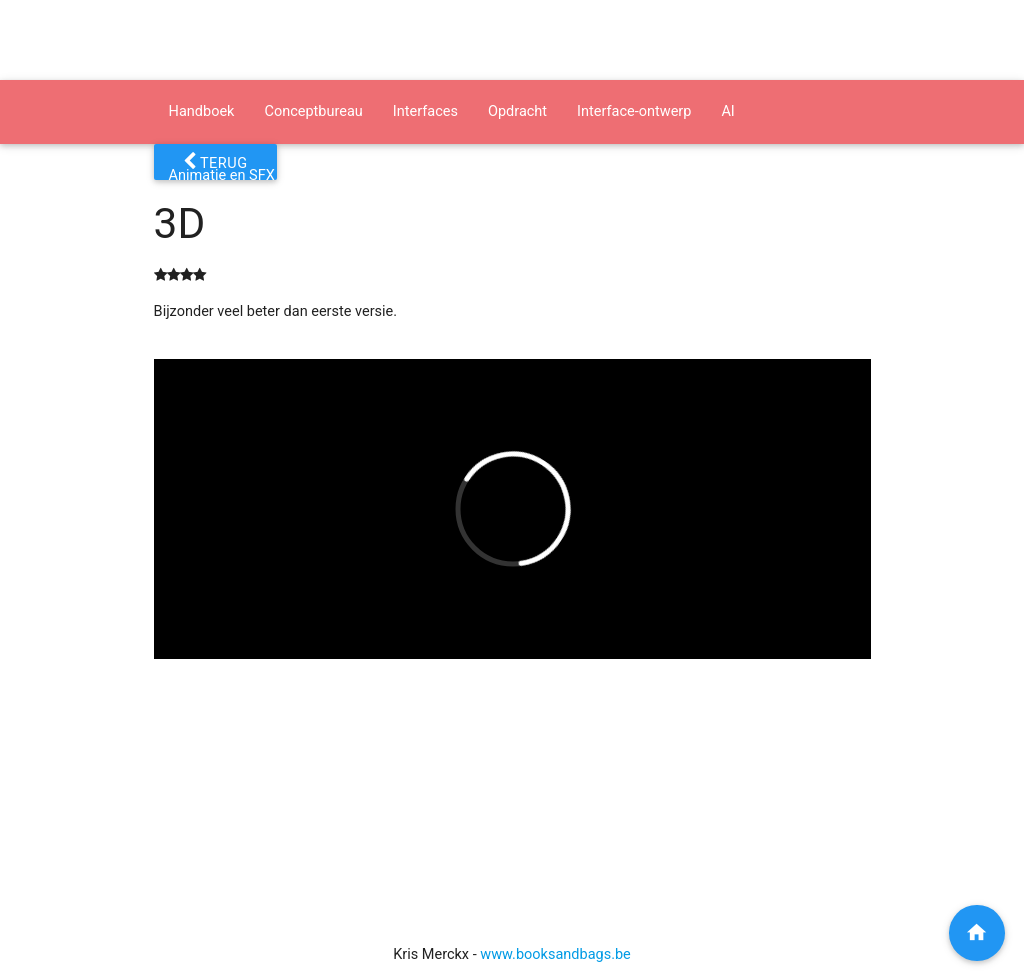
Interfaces (425, 111)
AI (727, 111)
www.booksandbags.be (555, 954)
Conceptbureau (313, 111)
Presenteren (344, 175)
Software (441, 175)
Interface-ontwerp (634, 111)
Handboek (202, 111)
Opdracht (517, 111)
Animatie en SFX (222, 175)
